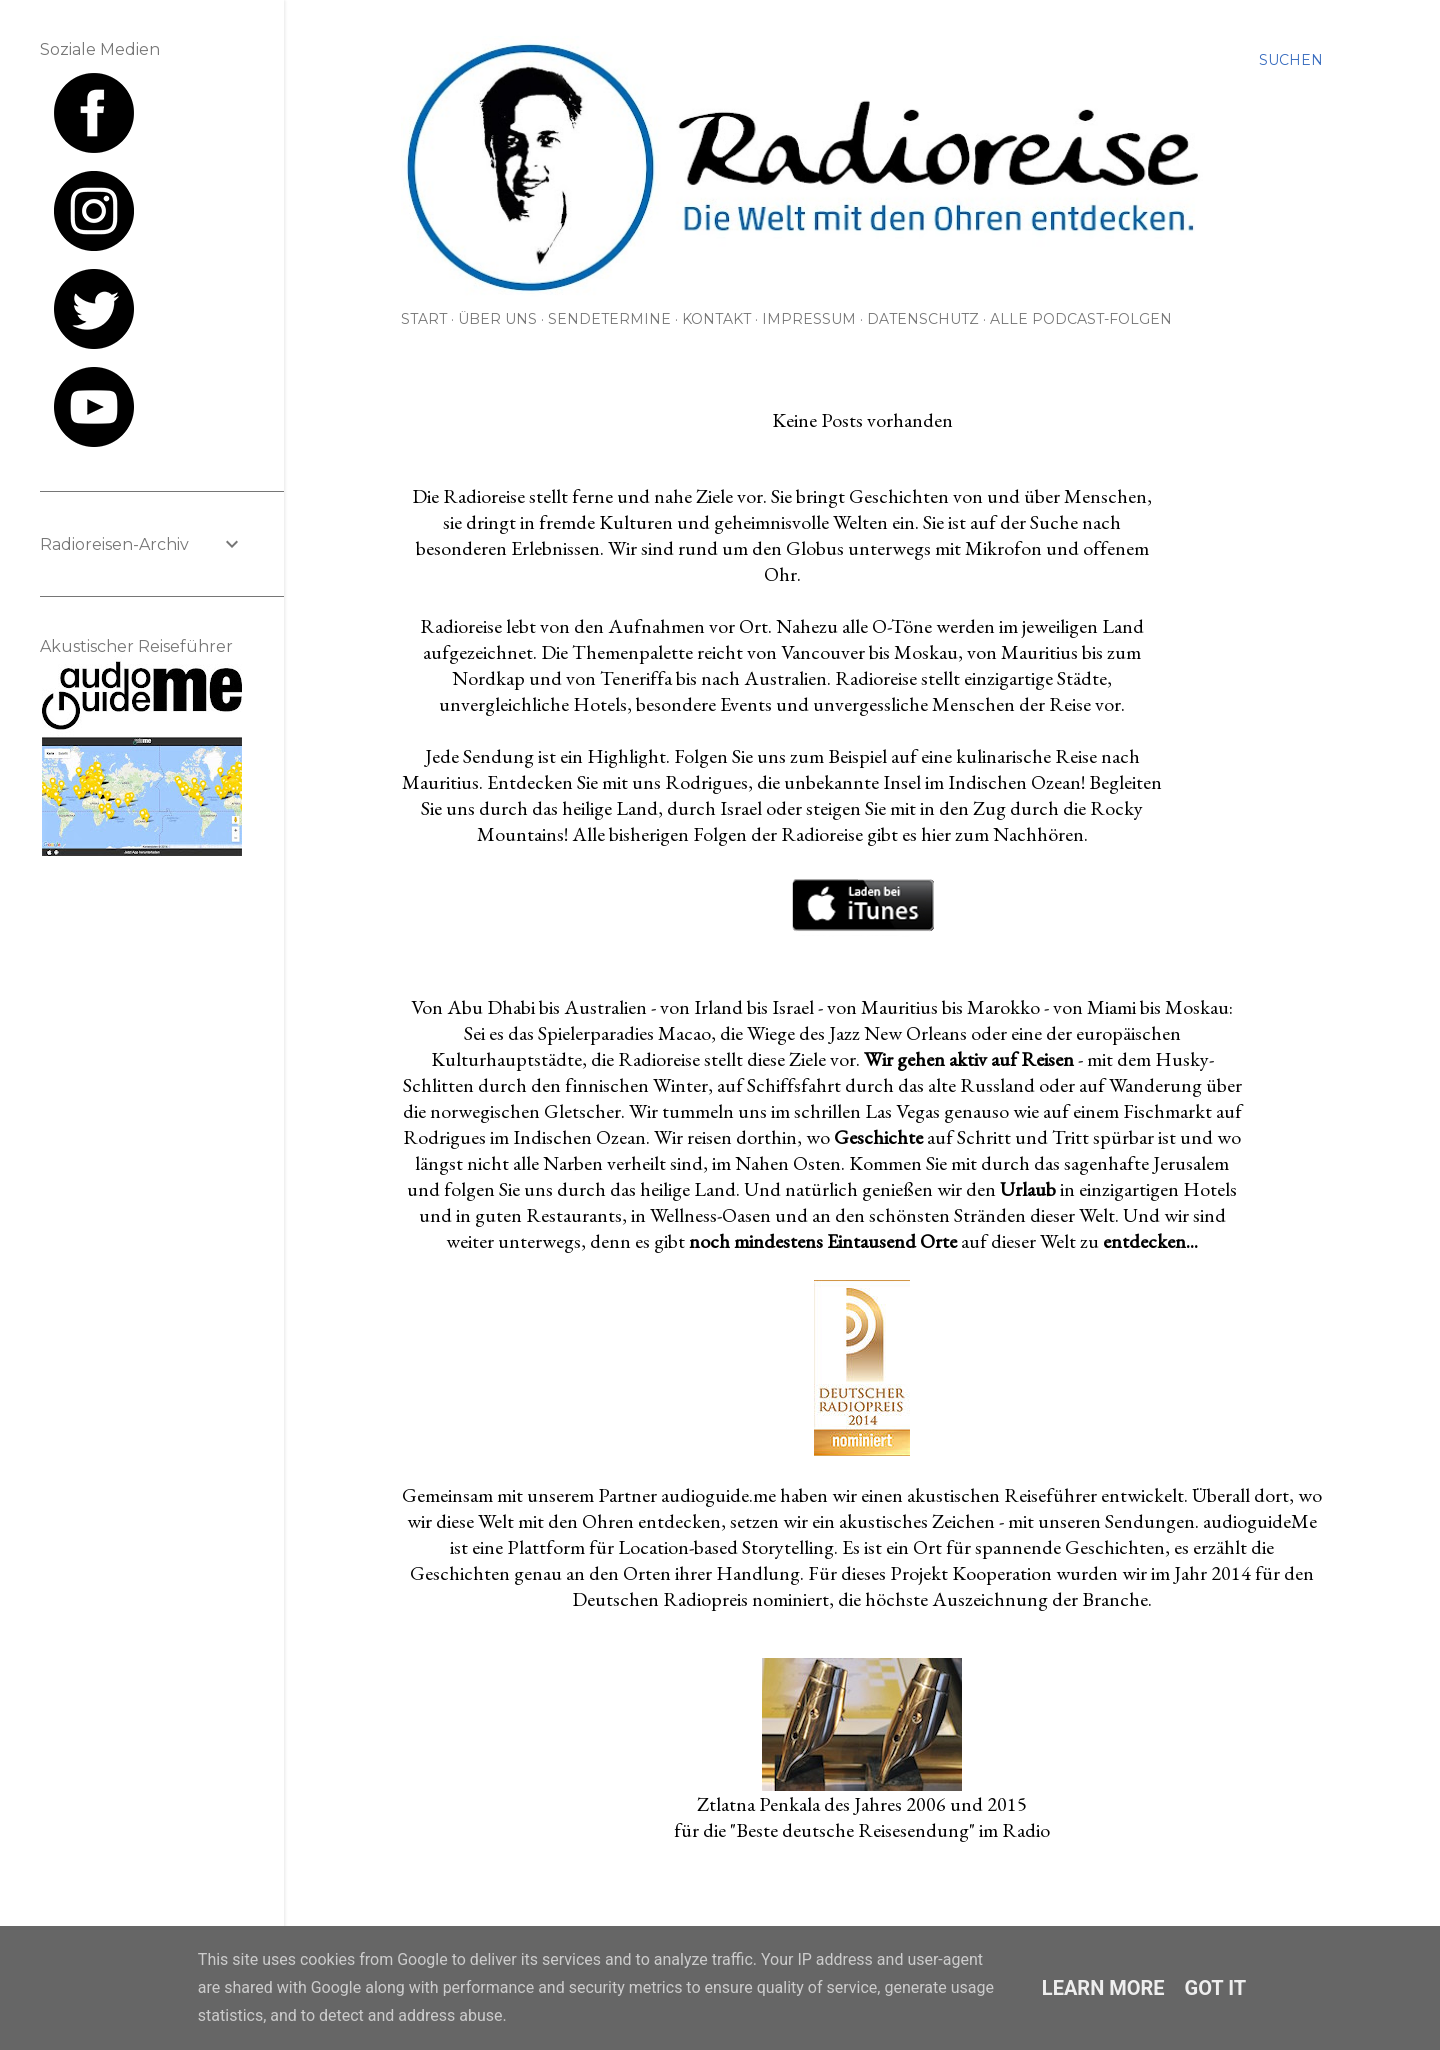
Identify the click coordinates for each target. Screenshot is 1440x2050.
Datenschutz (923, 319)
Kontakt (716, 319)
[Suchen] (1291, 60)
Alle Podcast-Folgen (1081, 319)
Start (424, 319)
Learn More (1103, 1988)
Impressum (809, 319)
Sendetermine (609, 319)
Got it (1216, 1988)
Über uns (497, 319)
